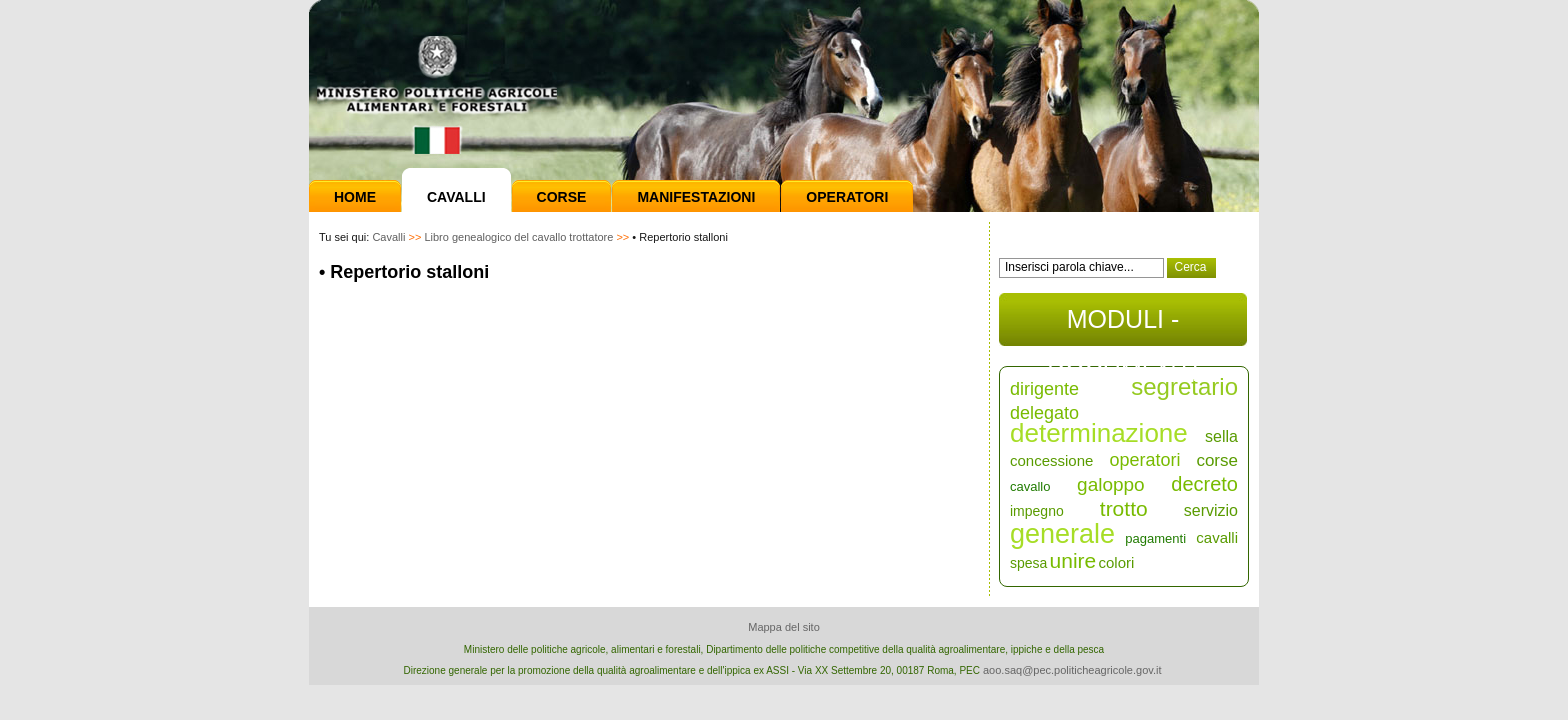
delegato (1044, 413)
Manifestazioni (696, 197)
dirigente (1044, 389)
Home (355, 197)
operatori (1144, 460)
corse (1217, 460)
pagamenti (1155, 538)
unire (1073, 560)
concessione (1051, 460)
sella (1221, 436)
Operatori (847, 197)
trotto (1124, 508)
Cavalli (456, 197)
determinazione (1099, 433)
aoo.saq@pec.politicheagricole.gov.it (1072, 670)
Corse (562, 197)
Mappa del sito (784, 627)
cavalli (1217, 537)
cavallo (1030, 486)
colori (1117, 562)
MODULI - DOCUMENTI (1122, 325)
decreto (1204, 484)
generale (1062, 534)
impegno (1037, 511)
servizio (1211, 510)
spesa (1028, 563)
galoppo (1111, 484)
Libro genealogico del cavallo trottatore (518, 237)
